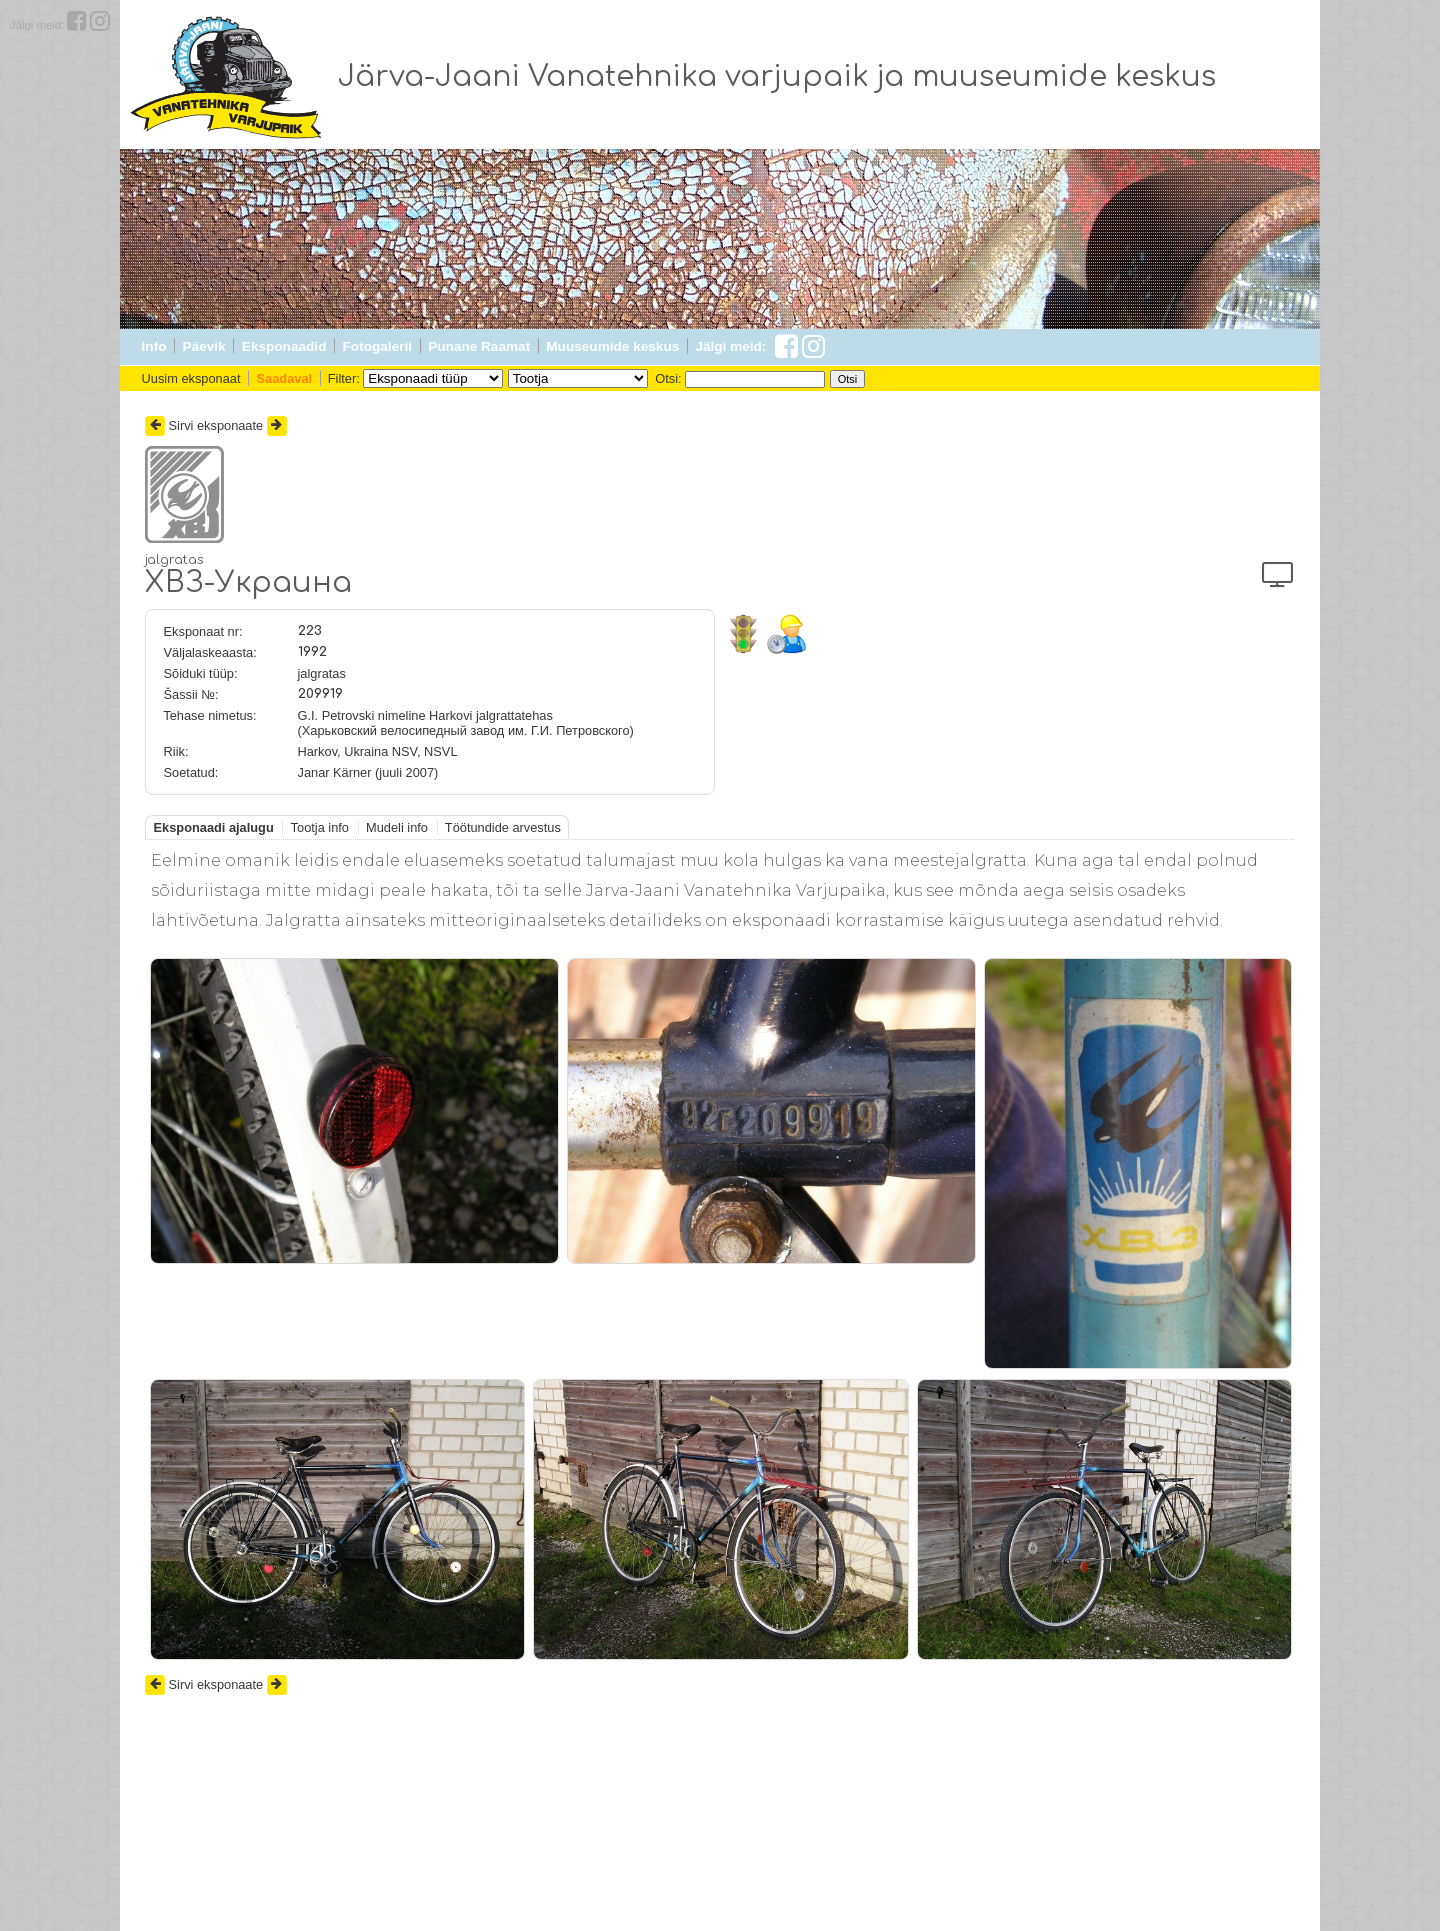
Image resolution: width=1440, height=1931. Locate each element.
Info (154, 346)
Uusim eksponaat (191, 378)
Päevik (204, 346)
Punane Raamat (479, 346)
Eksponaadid (284, 346)
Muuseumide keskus (612, 346)
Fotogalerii (377, 346)
